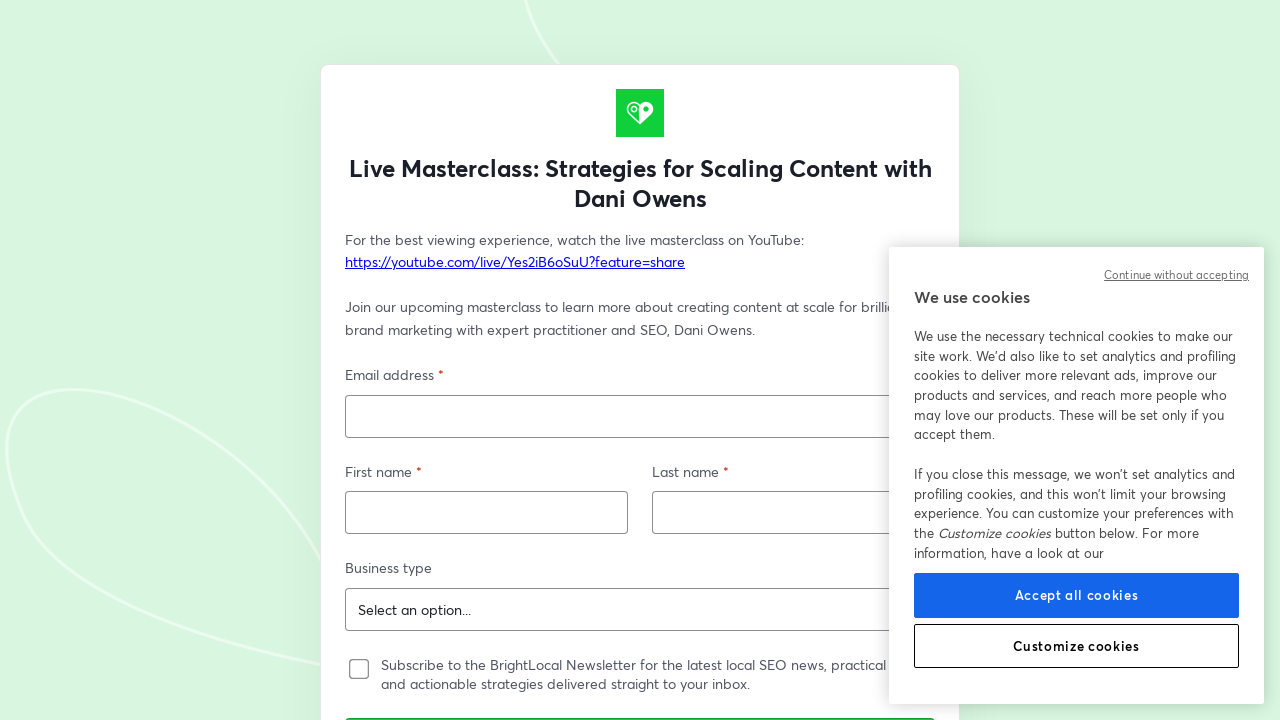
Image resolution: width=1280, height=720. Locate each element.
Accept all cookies (1077, 595)
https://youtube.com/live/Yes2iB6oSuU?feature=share (515, 261)
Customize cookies (1076, 646)
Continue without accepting (1176, 275)
